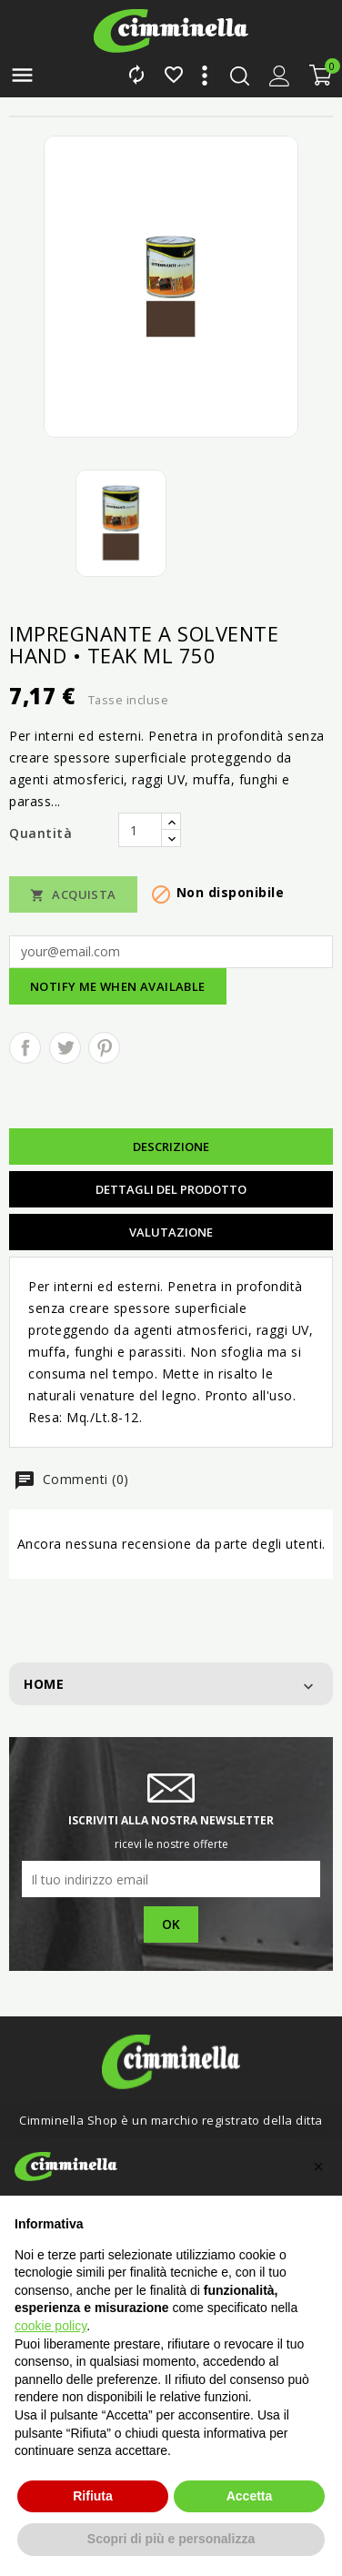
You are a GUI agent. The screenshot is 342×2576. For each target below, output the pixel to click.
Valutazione (171, 1232)
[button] (318, 2166)
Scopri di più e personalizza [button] (171, 2538)
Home (44, 1683)
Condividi (25, 1048)
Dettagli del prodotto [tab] (171, 1189)
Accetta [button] (249, 2496)
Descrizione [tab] (171, 1146)
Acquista (73, 895)
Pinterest (104, 1048)
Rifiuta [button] (93, 2496)
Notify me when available (118, 986)
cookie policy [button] (50, 2325)
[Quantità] (140, 830)
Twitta (65, 1048)
